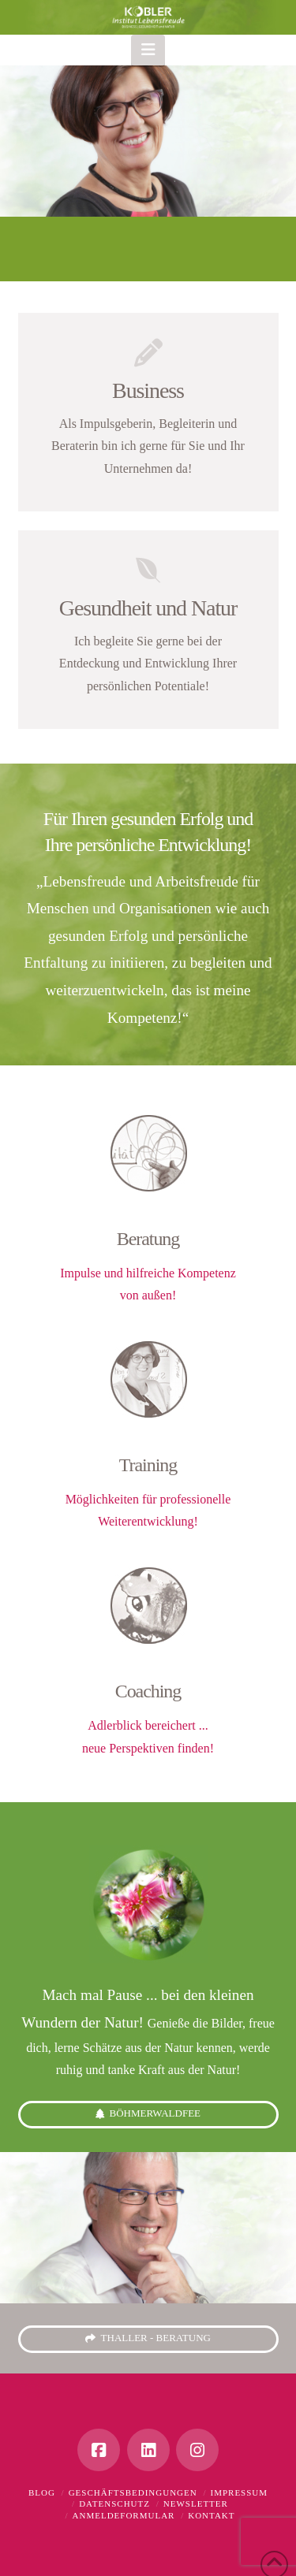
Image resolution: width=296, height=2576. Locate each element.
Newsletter (195, 2503)
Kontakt (211, 2515)
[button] (148, 50)
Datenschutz (114, 2503)
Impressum (239, 2492)
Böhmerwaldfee (148, 2114)
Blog (41, 2492)
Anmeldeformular (124, 2515)
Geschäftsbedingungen (133, 2492)
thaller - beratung (148, 2338)
